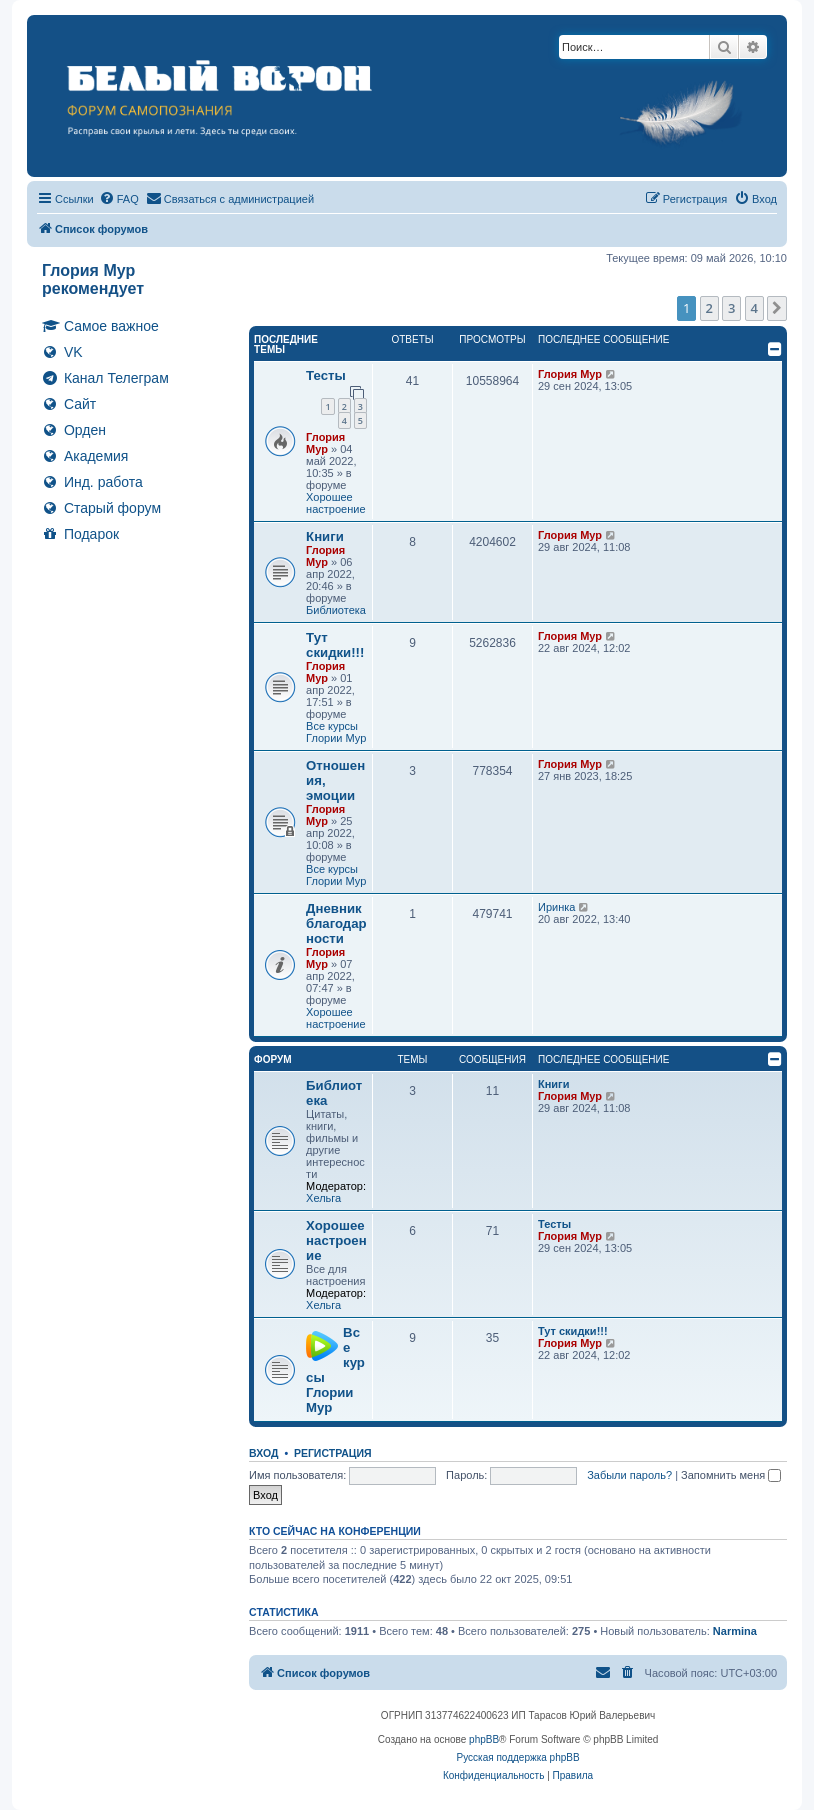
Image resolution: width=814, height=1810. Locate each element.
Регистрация (333, 1453)
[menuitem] (119, 199)
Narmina (735, 1631)
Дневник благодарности (336, 923)
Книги (325, 536)
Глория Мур (325, 443)
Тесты (326, 375)
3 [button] (731, 308)
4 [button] (754, 308)
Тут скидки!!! (335, 645)
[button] (777, 308)
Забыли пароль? (629, 1475)
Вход (263, 1453)
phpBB (484, 1739)
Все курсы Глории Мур (336, 732)
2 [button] (709, 308)
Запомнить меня (731, 1475)
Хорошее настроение (335, 503)
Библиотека (336, 610)
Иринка (556, 907)
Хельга (323, 1198)
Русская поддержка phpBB (518, 1757)
